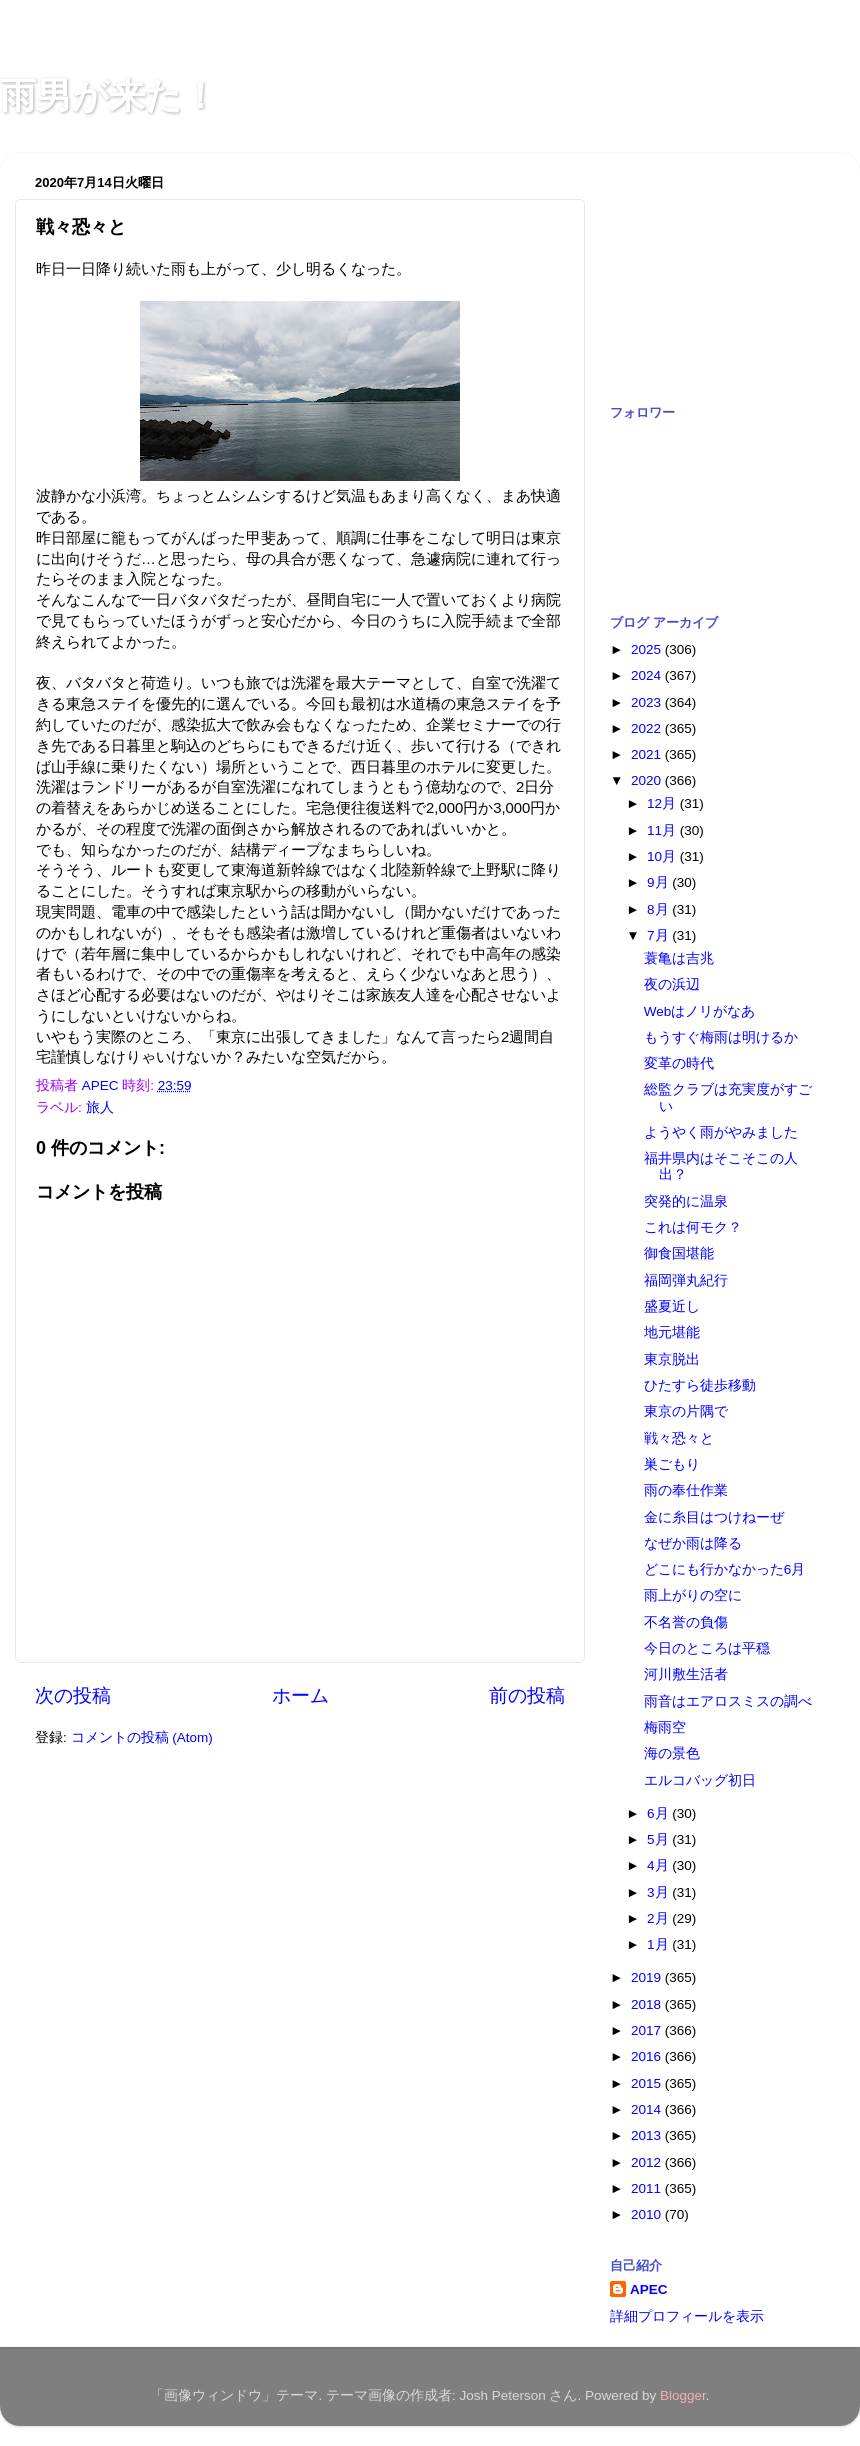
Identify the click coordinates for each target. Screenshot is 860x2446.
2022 (648, 728)
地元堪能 (672, 1332)
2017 (648, 2030)
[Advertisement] (710, 268)
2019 (648, 1977)
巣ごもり (672, 1464)
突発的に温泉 (686, 1201)
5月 (659, 1839)
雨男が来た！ (109, 95)
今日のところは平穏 (707, 1648)
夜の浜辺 (672, 984)
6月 (659, 1813)
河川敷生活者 (686, 1674)
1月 (659, 1944)
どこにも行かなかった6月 (725, 1569)
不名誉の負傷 (686, 1622)
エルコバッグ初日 (700, 1780)
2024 (648, 675)
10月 (663, 856)
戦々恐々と (679, 1438)
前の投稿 (527, 1695)
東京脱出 (672, 1359)
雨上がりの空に (693, 1595)
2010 (648, 2214)
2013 (648, 2135)
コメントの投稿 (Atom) (142, 1737)
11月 (663, 830)
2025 (648, 649)
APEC (649, 2289)
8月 (659, 909)
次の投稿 (73, 1695)
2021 (648, 754)
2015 (648, 2083)
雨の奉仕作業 (686, 1490)
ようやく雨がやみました (721, 1132)
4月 (659, 1865)
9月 (659, 882)
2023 (648, 702)
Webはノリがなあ (700, 1011)
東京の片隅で (686, 1411)
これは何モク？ (693, 1227)
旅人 (100, 1107)
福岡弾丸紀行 (686, 1280)
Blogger (683, 2395)
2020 (648, 780)
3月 (659, 1892)
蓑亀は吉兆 (679, 958)
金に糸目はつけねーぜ (714, 1517)
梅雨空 (665, 1727)
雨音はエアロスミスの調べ (728, 1701)
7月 (659, 935)
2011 (648, 2188)
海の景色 (672, 1753)
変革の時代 (679, 1063)
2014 (648, 2109)
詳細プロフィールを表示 (687, 2316)
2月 (659, 1918)
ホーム (300, 1695)
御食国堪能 (679, 1253)
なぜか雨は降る (693, 1543)
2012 (648, 2162)
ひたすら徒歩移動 (700, 1385)
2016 (648, 2056)
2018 (648, 2004)
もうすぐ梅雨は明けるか (721, 1037)
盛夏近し (672, 1306)
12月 (663, 803)
